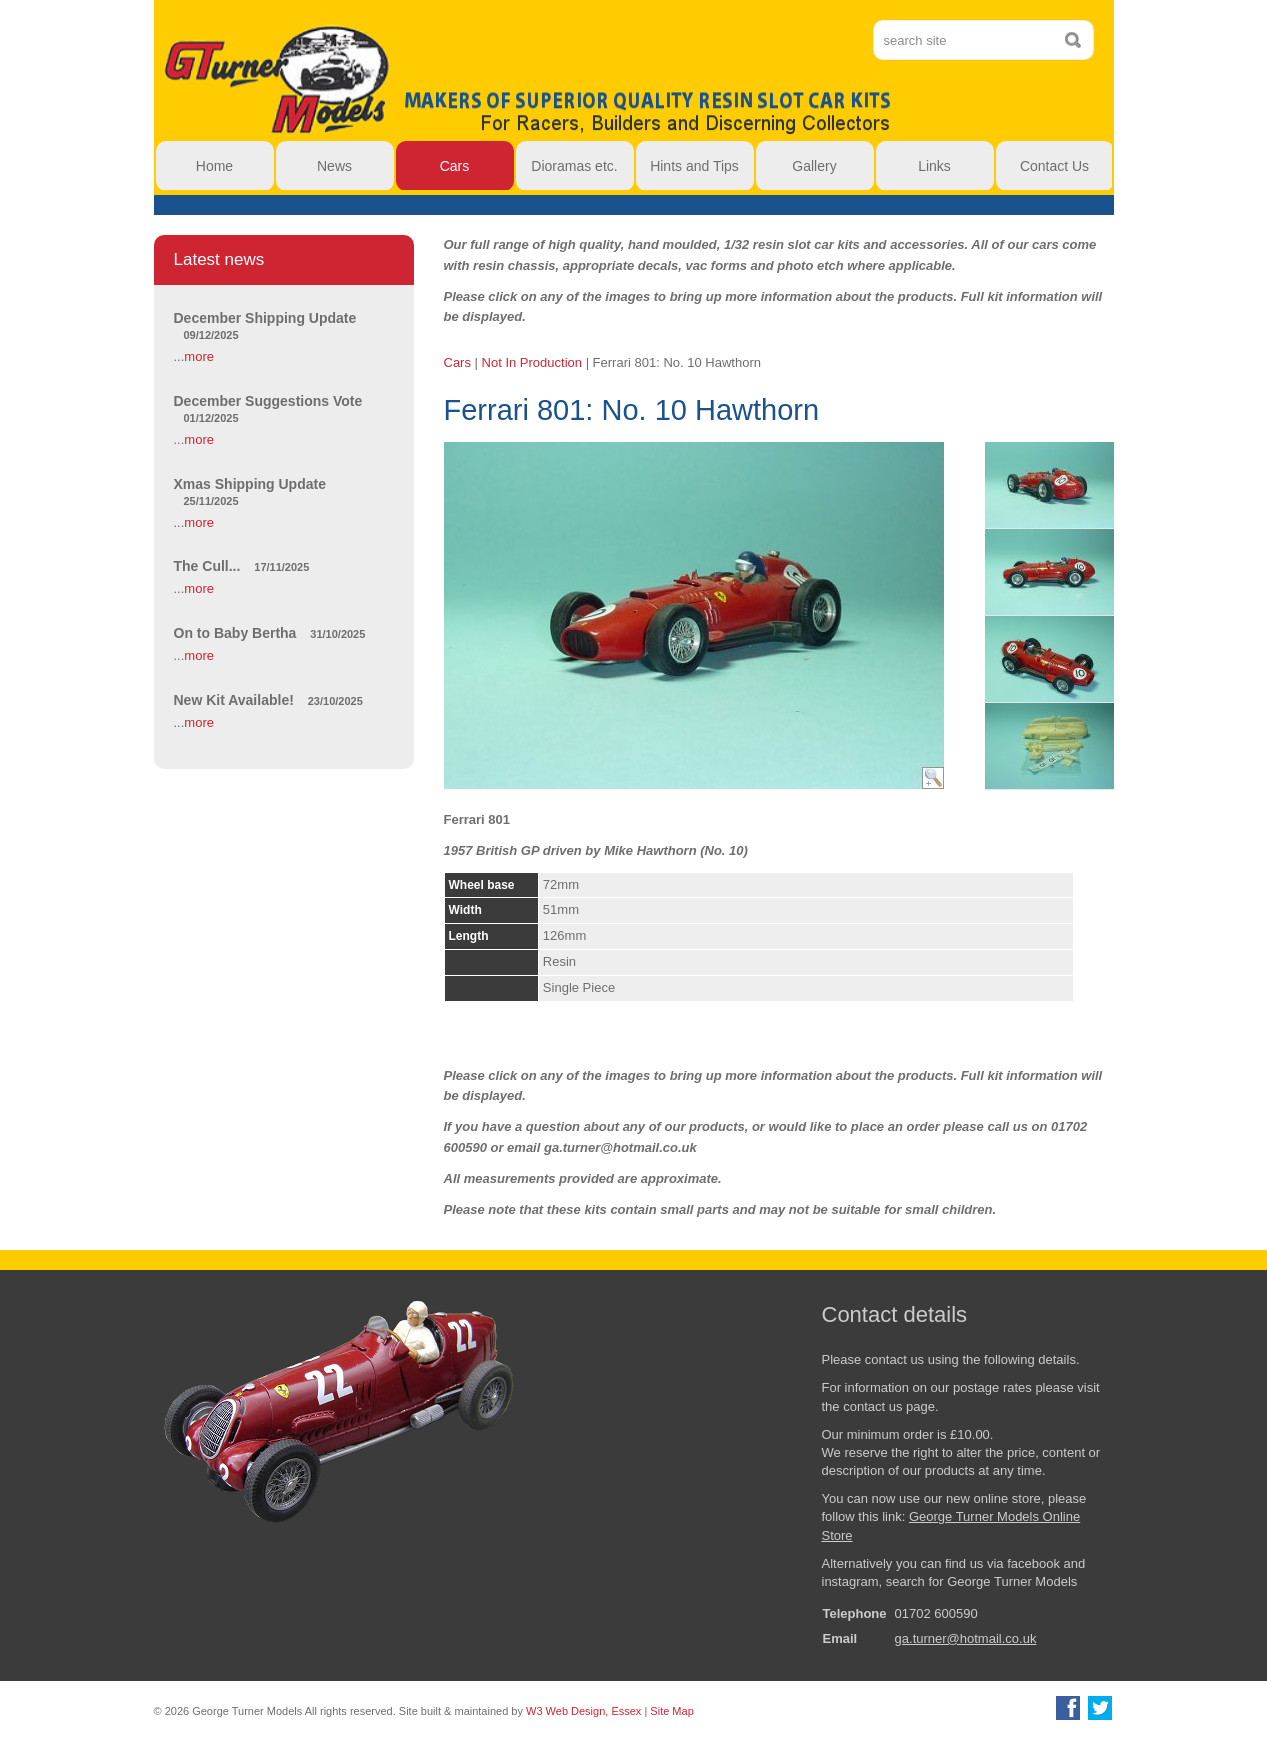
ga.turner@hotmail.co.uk (966, 1638)
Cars (457, 362)
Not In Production (532, 362)
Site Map (671, 1711)
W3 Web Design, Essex (583, 1711)
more (199, 356)
